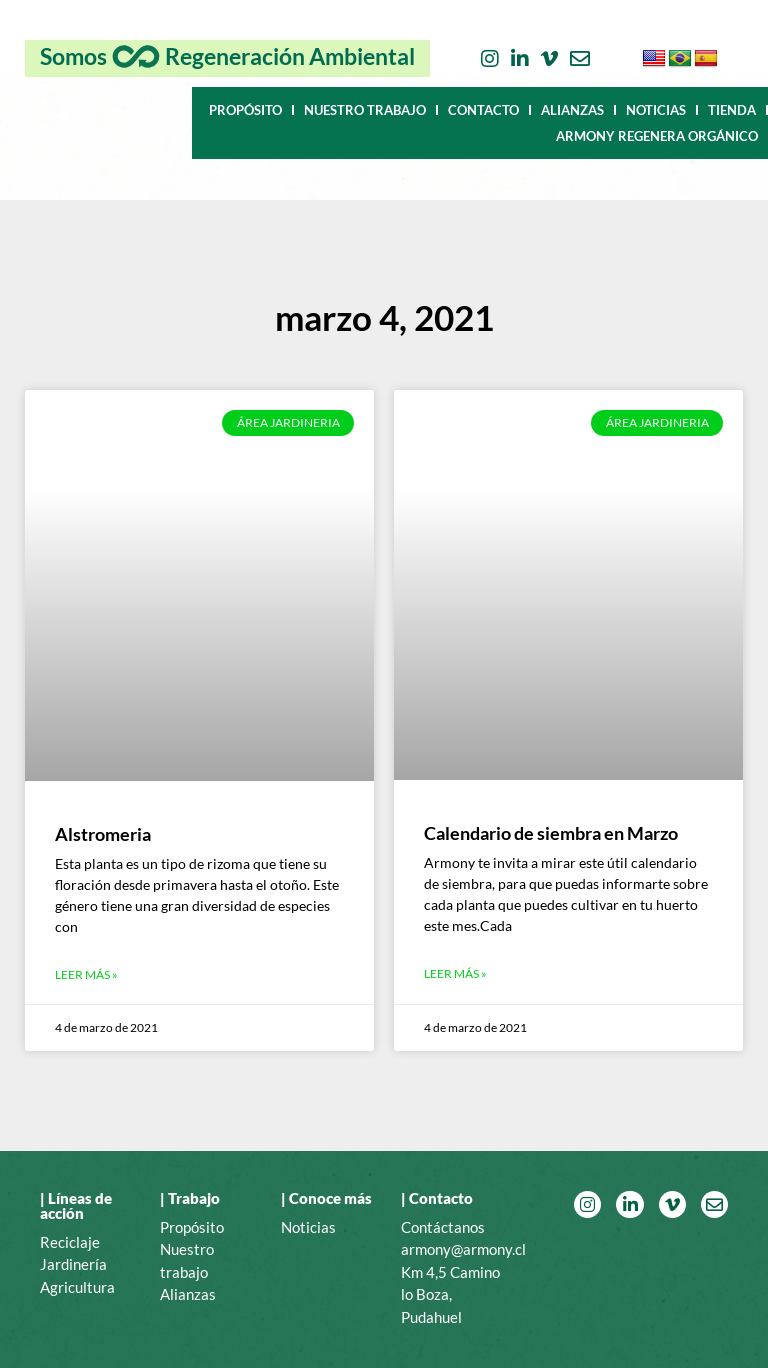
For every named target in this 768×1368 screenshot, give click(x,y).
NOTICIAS (656, 110)
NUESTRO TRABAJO (365, 110)
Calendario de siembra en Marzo (551, 833)
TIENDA (732, 110)
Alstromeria (103, 834)
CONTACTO (483, 110)
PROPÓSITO (245, 110)
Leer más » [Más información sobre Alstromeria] (86, 974)
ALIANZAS (572, 110)
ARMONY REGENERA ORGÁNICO (657, 136)
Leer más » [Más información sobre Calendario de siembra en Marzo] (455, 973)
